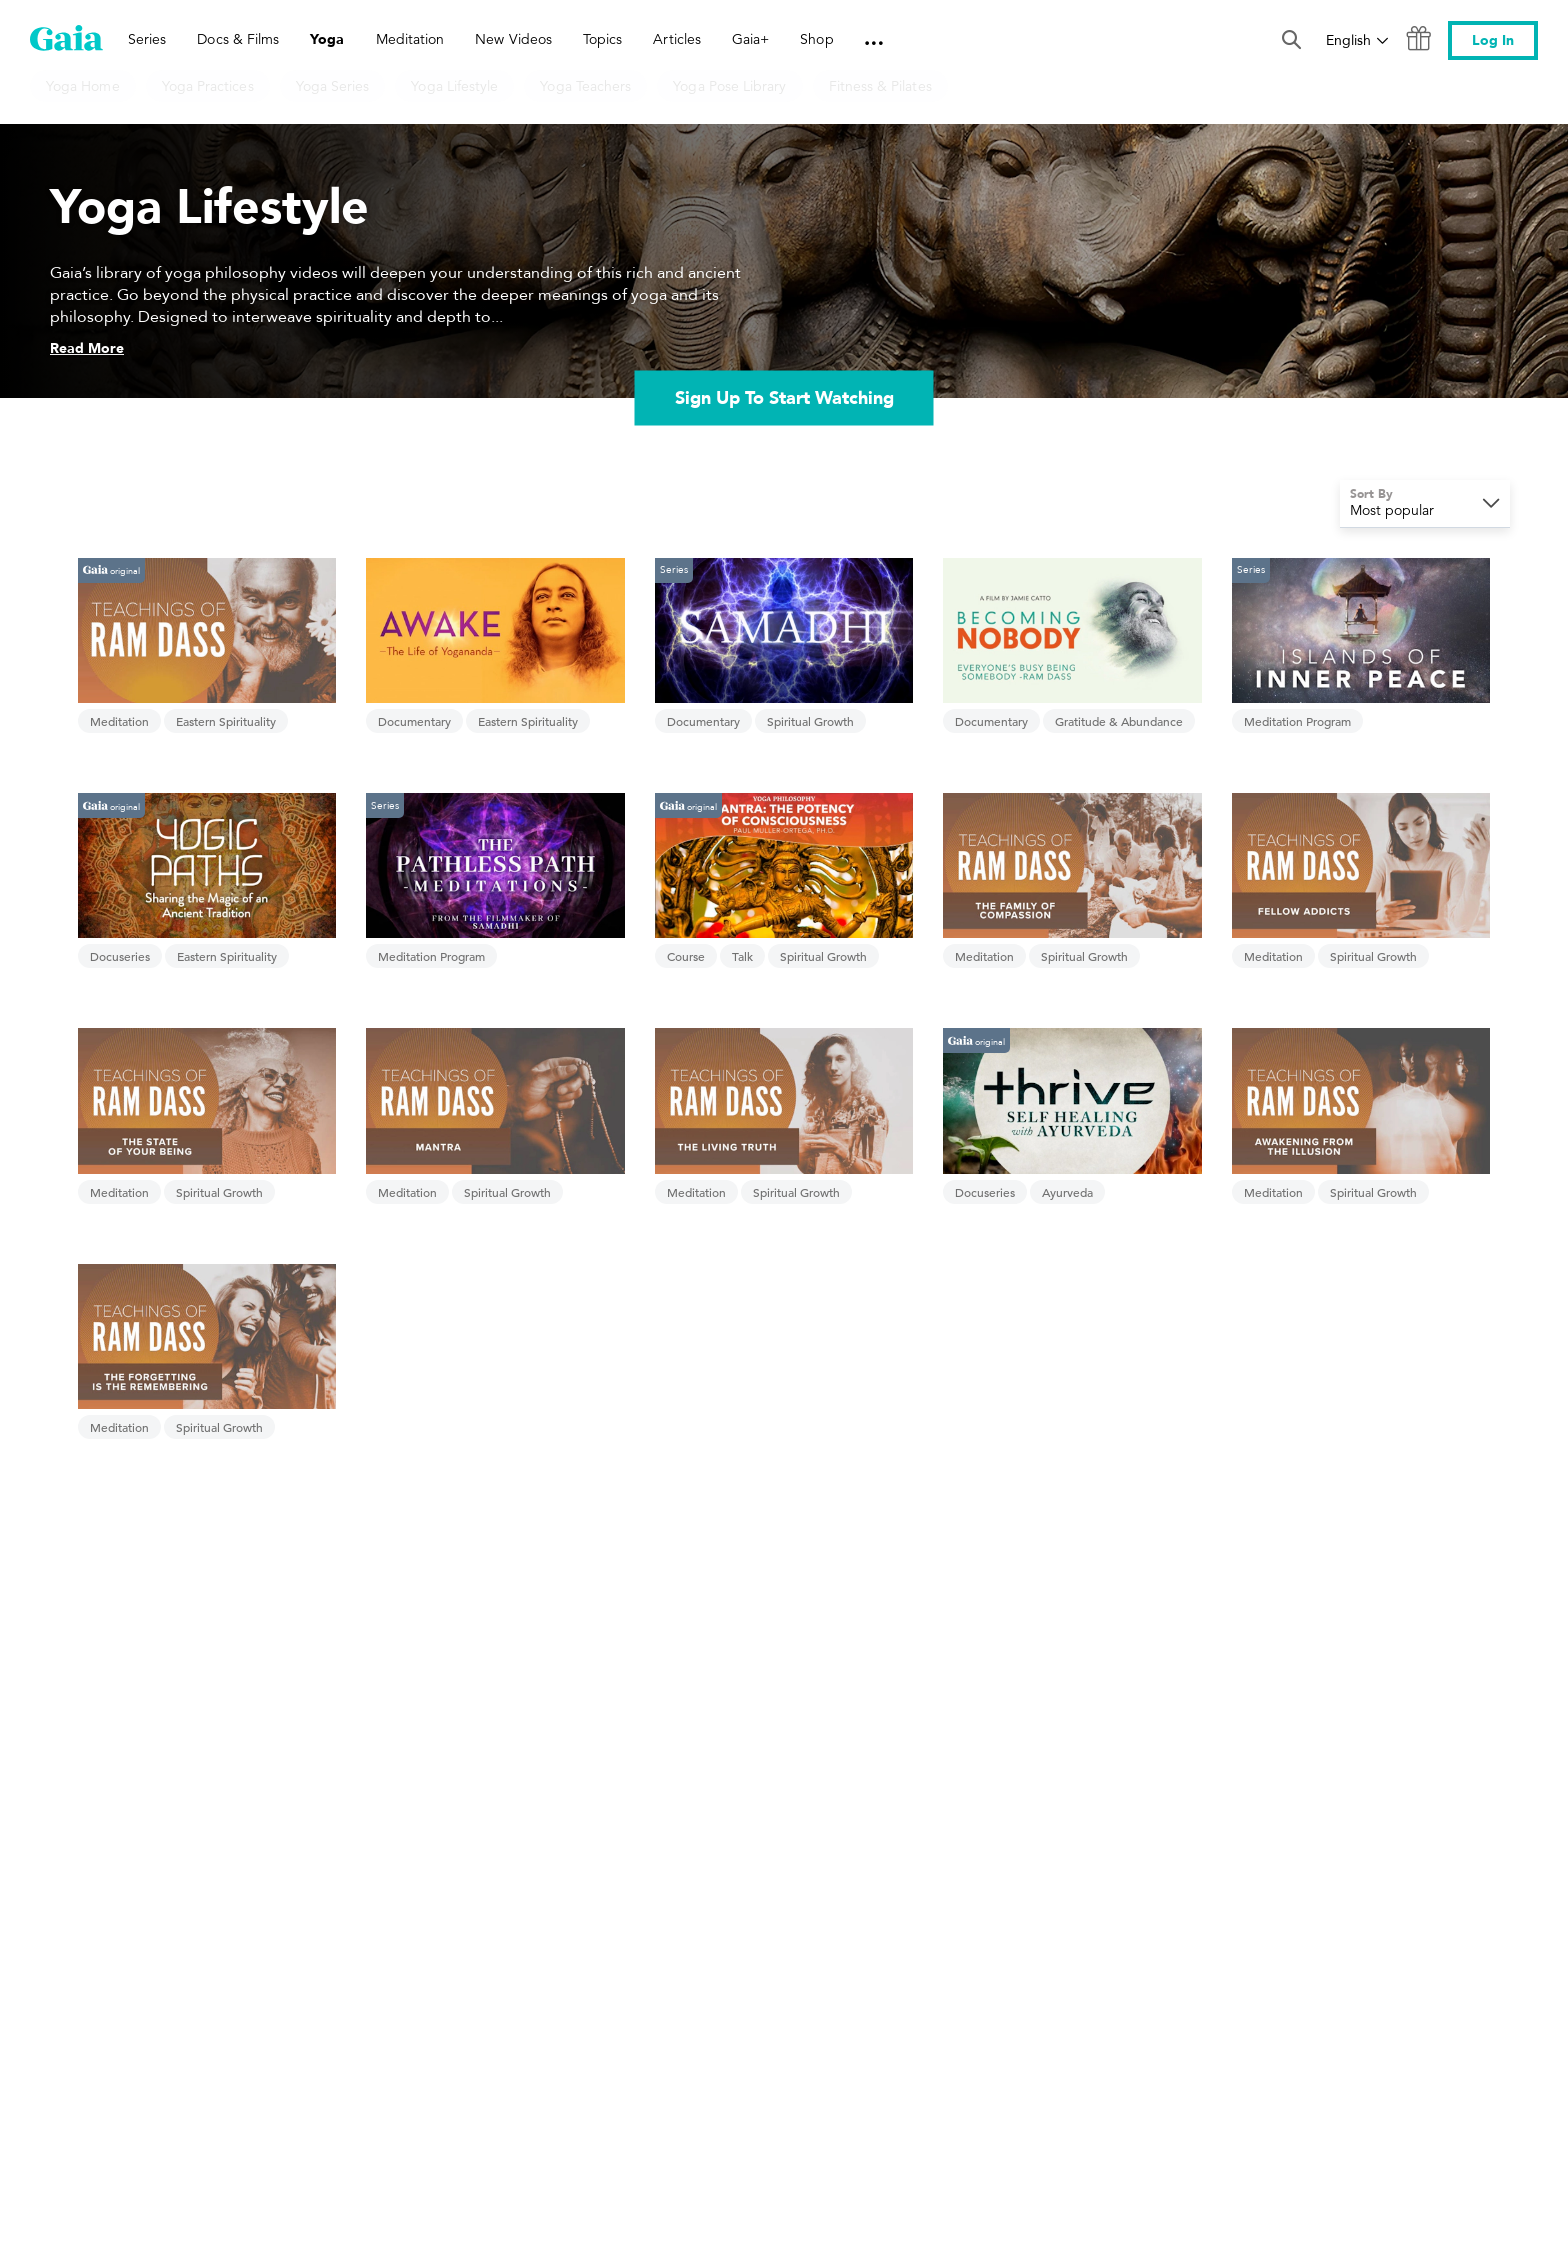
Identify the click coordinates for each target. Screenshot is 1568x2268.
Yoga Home (83, 86)
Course (686, 956)
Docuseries (120, 956)
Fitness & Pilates (880, 86)
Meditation (119, 721)
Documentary (414, 721)
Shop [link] (816, 39)
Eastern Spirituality (226, 721)
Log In (1493, 40)
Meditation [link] (410, 39)
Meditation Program (1297, 721)
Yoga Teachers (585, 86)
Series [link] (147, 39)
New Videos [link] (513, 39)
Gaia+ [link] (750, 39)
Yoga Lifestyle (454, 86)
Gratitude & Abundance (1119, 721)
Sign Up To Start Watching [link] (784, 397)
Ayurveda (1067, 1192)
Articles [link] (677, 39)
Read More (87, 348)
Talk (742, 956)
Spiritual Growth (810, 721)
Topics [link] (602, 39)
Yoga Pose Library (729, 86)
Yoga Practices (208, 86)
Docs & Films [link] (238, 39)
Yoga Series (333, 86)
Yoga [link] (327, 39)
